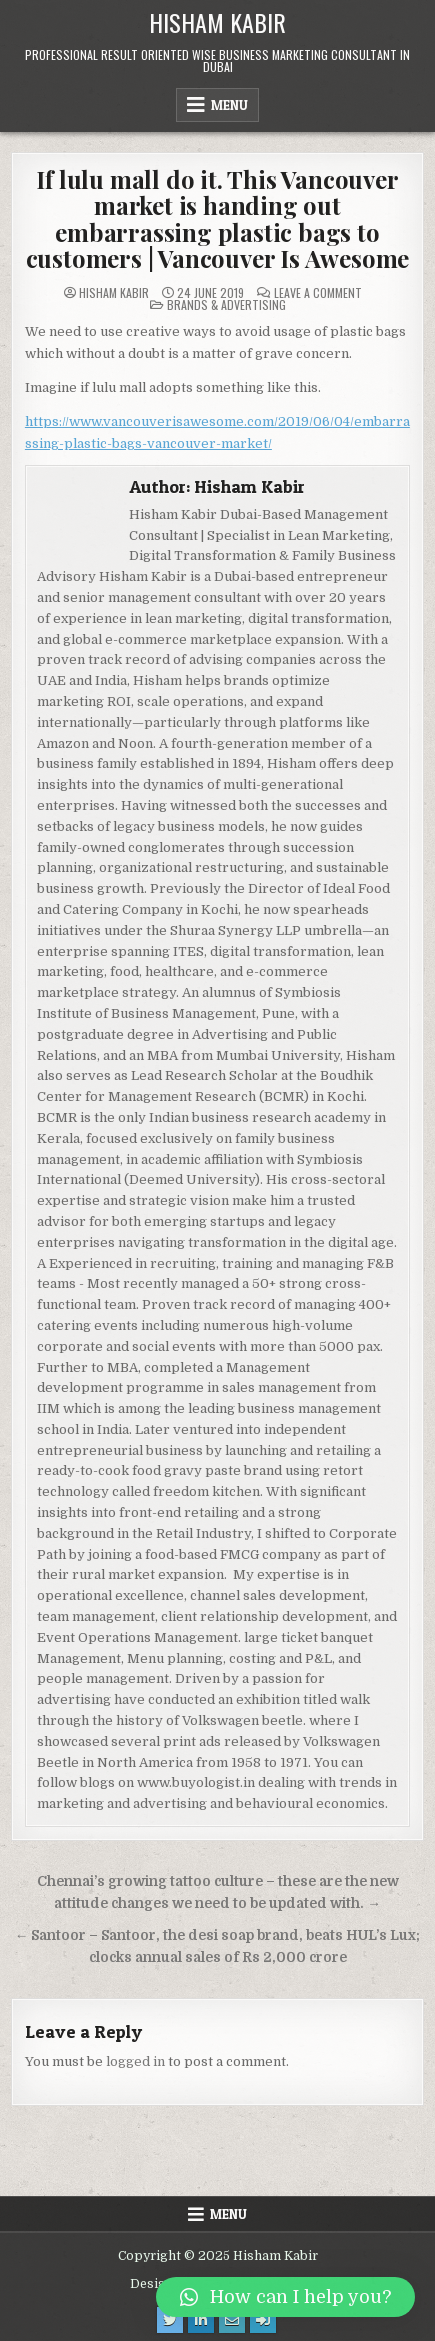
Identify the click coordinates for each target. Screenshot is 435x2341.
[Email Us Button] (232, 2320)
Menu (229, 105)
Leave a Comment (318, 293)
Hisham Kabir (217, 22)
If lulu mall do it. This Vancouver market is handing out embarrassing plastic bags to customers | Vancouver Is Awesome (218, 218)
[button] (285, 2297)
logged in (135, 2061)
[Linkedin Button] (201, 2320)
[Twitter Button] (170, 2320)
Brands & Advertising (226, 304)
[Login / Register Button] (263, 2320)
